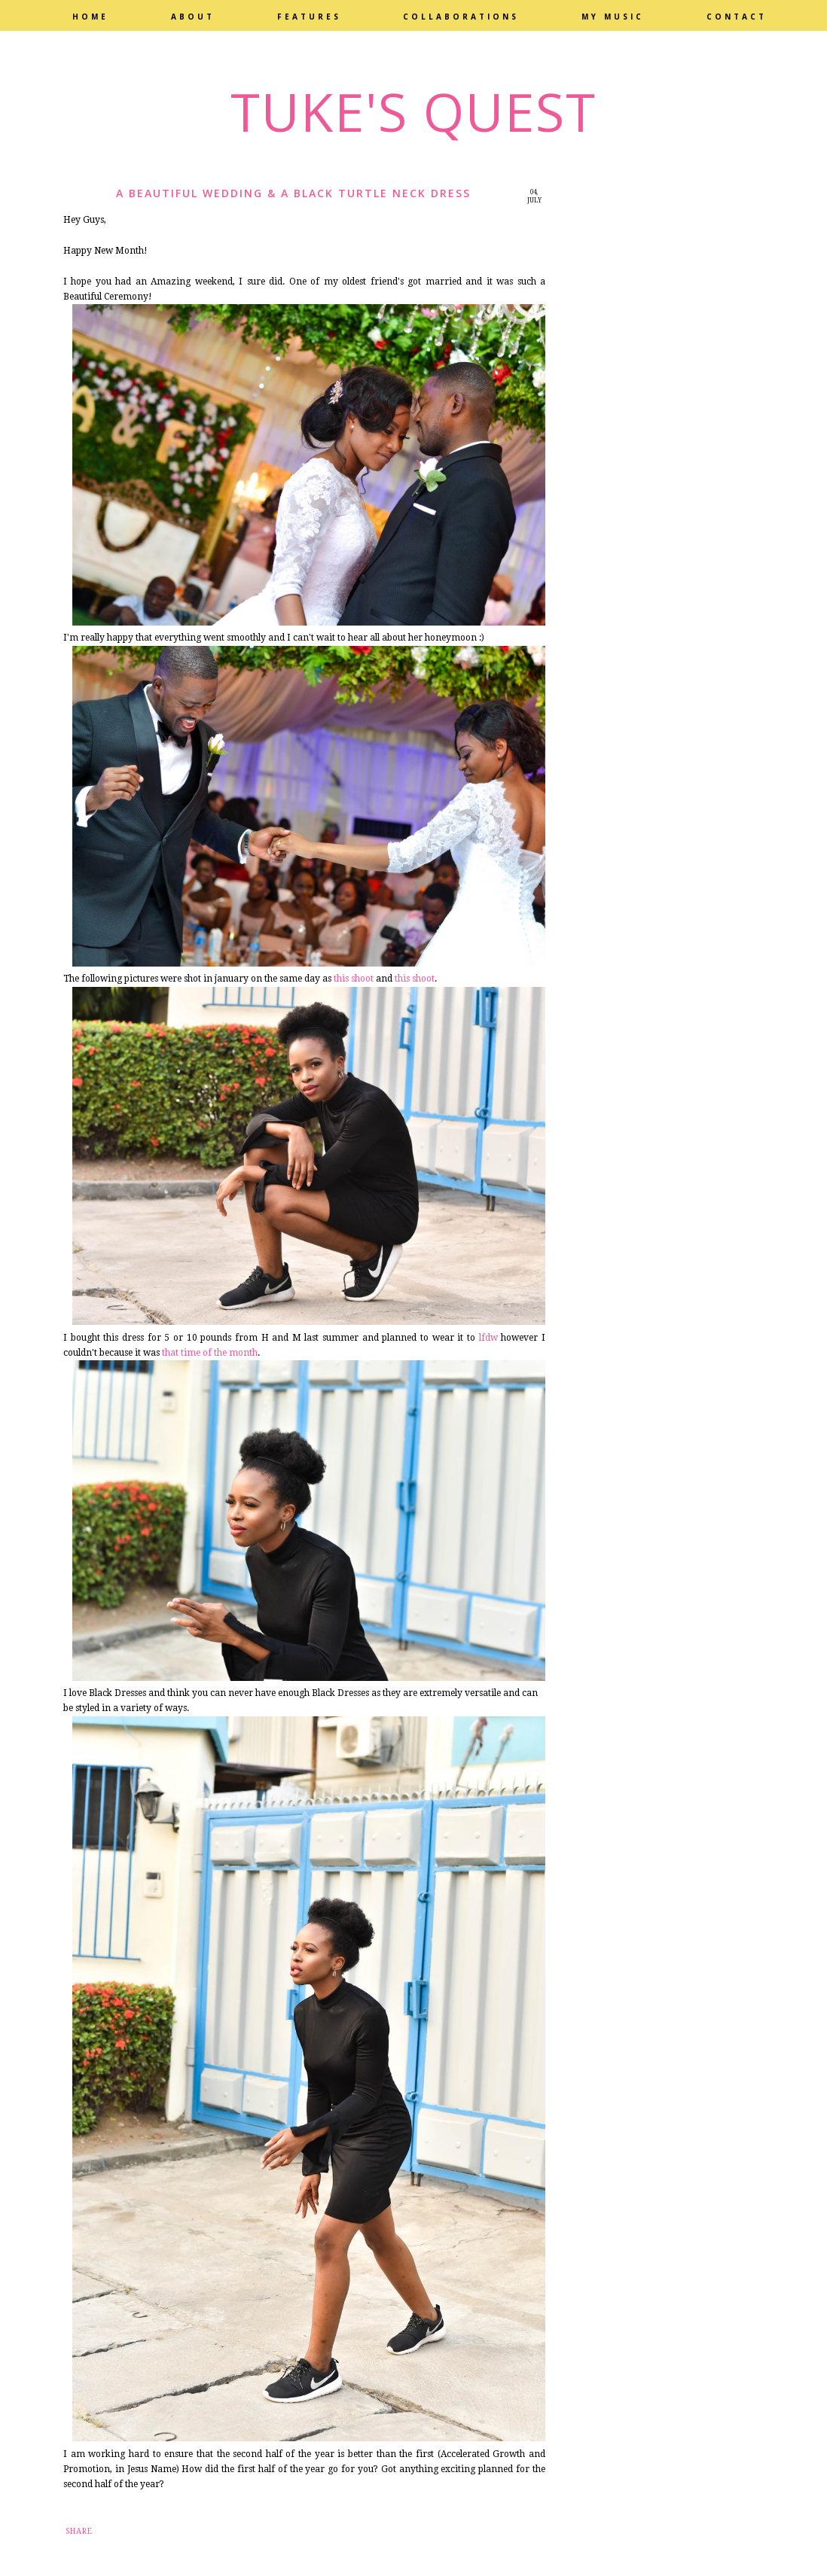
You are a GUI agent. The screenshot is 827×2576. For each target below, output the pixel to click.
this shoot (354, 978)
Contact (736, 16)
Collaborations (461, 16)
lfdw (488, 1337)
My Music (612, 16)
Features (309, 16)
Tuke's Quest (413, 111)
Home (90, 16)
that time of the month (210, 1352)
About (193, 16)
